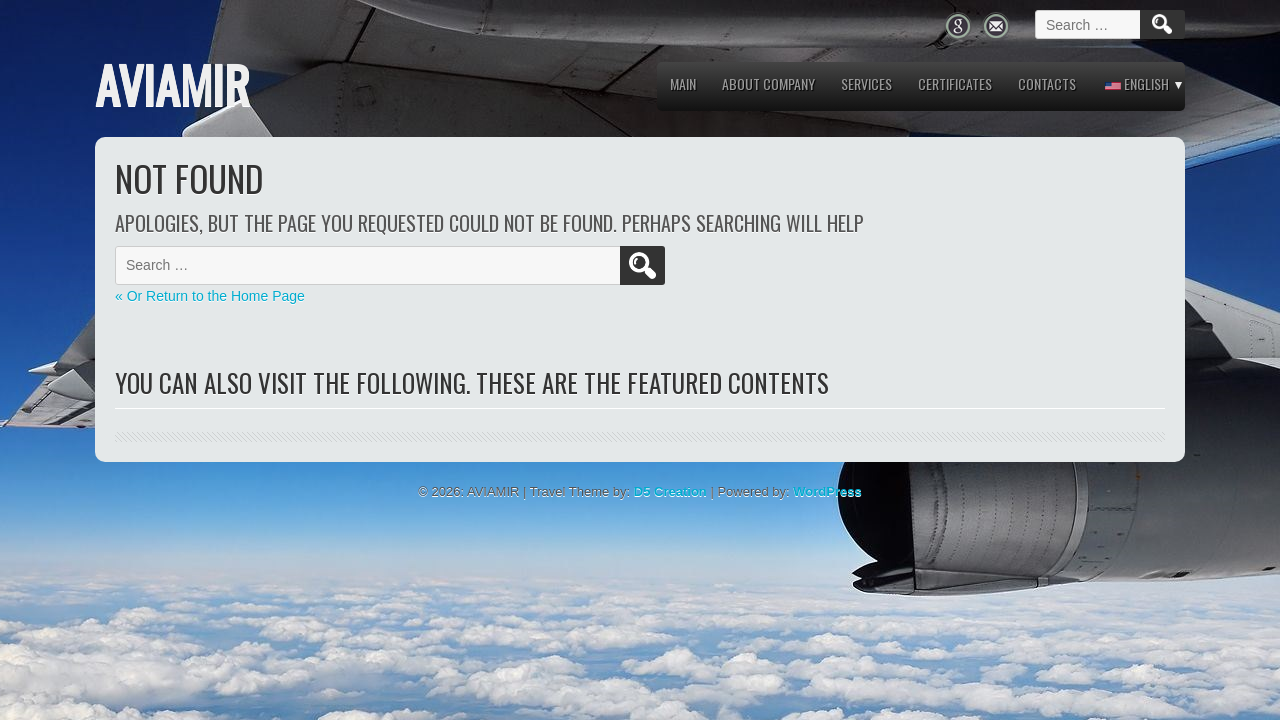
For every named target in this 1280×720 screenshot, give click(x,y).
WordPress (827, 491)
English (1137, 83)
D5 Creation (670, 491)
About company (768, 83)
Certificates (955, 83)
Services (866, 83)
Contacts (1047, 83)
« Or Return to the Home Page (210, 296)
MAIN (683, 83)
